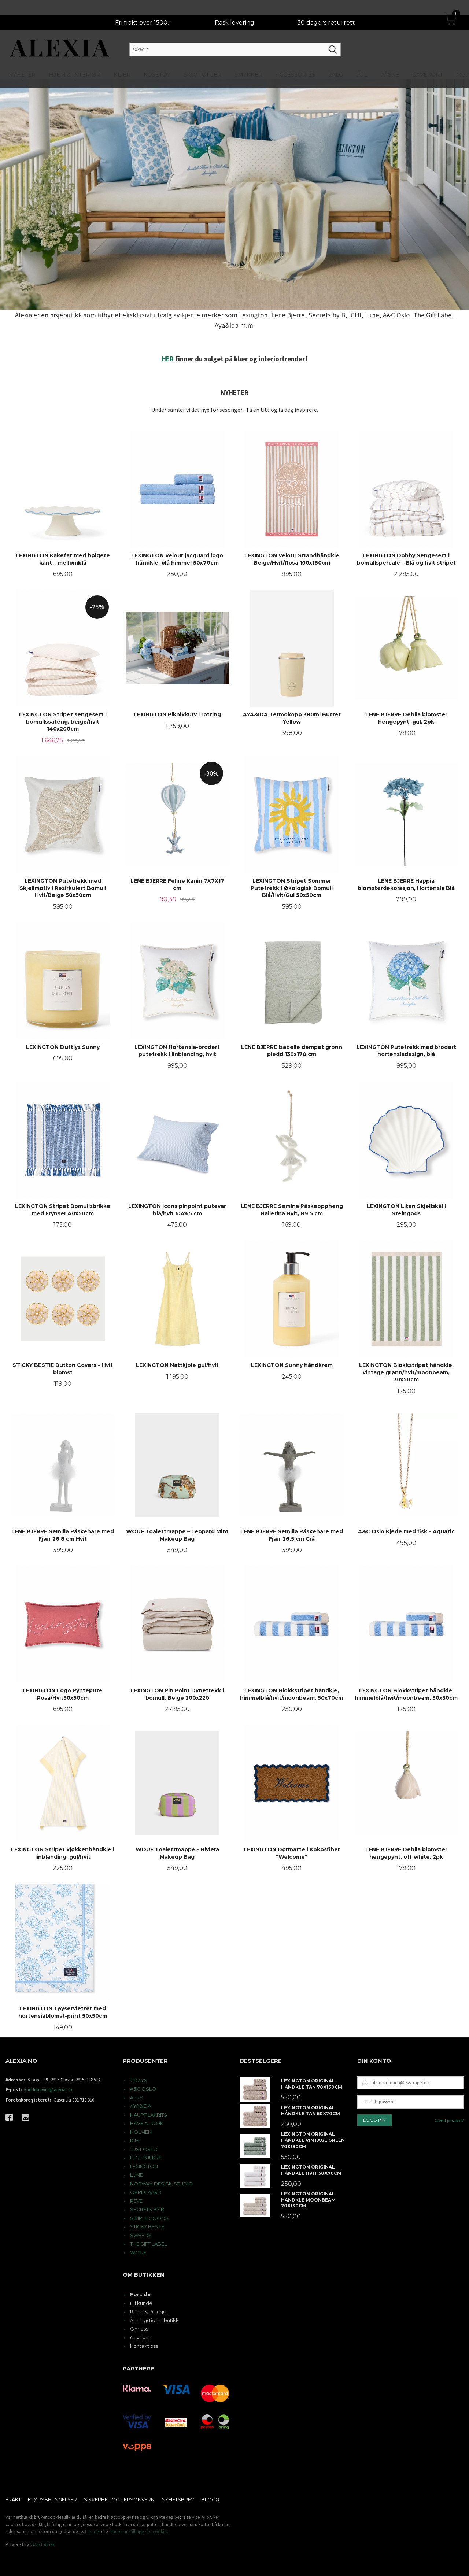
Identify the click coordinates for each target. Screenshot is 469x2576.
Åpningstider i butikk (154, 2320)
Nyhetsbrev (178, 2499)
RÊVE (136, 2201)
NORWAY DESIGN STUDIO (161, 2184)
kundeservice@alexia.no (48, 2090)
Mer (462, 59)
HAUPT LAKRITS (148, 2115)
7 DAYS (138, 2080)
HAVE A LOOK (146, 2123)
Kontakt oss (144, 2346)
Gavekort (141, 2337)
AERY (136, 2097)
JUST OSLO (144, 2149)
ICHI (135, 2140)
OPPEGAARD (146, 2192)
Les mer (92, 2531)
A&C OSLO (143, 2089)
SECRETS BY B (147, 2209)
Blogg (210, 2499)
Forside (140, 2294)
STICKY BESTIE (147, 2226)
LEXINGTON (144, 2166)
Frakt (13, 2499)
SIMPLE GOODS (149, 2218)
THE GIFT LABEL (148, 2244)
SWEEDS (141, 2235)
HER (168, 359)
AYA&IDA (140, 2106)
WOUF (138, 2252)
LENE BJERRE (146, 2158)
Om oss (139, 2329)
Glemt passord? (449, 2120)
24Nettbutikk (42, 2545)
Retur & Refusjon (149, 2311)
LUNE (136, 2175)
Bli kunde (141, 2303)
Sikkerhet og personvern (119, 2499)
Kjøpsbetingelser (52, 2499)
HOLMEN (141, 2132)
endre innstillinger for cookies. (139, 2531)
